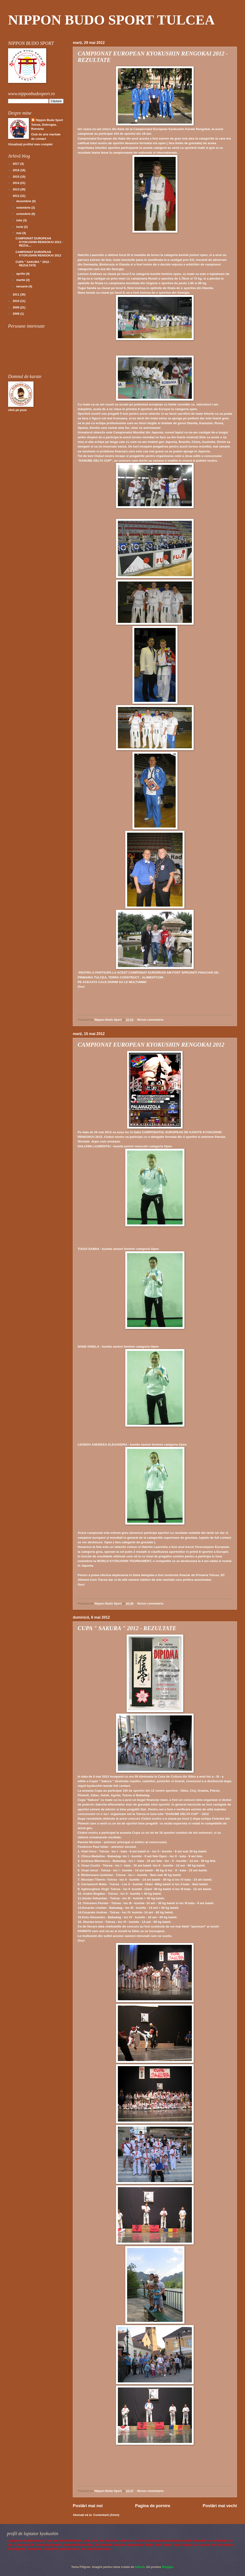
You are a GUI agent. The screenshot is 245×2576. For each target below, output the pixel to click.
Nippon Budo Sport (49, 120)
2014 (16, 183)
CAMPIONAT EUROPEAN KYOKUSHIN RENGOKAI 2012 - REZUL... (39, 242)
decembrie (24, 201)
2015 (16, 176)
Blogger (167, 2567)
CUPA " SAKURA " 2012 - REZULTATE (127, 1628)
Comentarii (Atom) (106, 2515)
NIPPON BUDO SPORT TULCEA (111, 19)
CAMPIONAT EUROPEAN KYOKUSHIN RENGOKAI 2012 (151, 1044)
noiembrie (23, 207)
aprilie (21, 273)
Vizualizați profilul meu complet (30, 144)
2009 (16, 307)
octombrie (23, 214)
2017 (16, 163)
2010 (16, 301)
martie (21, 280)
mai (19, 233)
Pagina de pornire (152, 2505)
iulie (19, 220)
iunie (20, 226)
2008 (16, 313)
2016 (16, 170)
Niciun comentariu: (151, 1019)
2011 (16, 294)
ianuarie (22, 286)
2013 (16, 189)
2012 (16, 196)
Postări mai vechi (220, 2505)
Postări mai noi (88, 2505)
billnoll (139, 2567)
